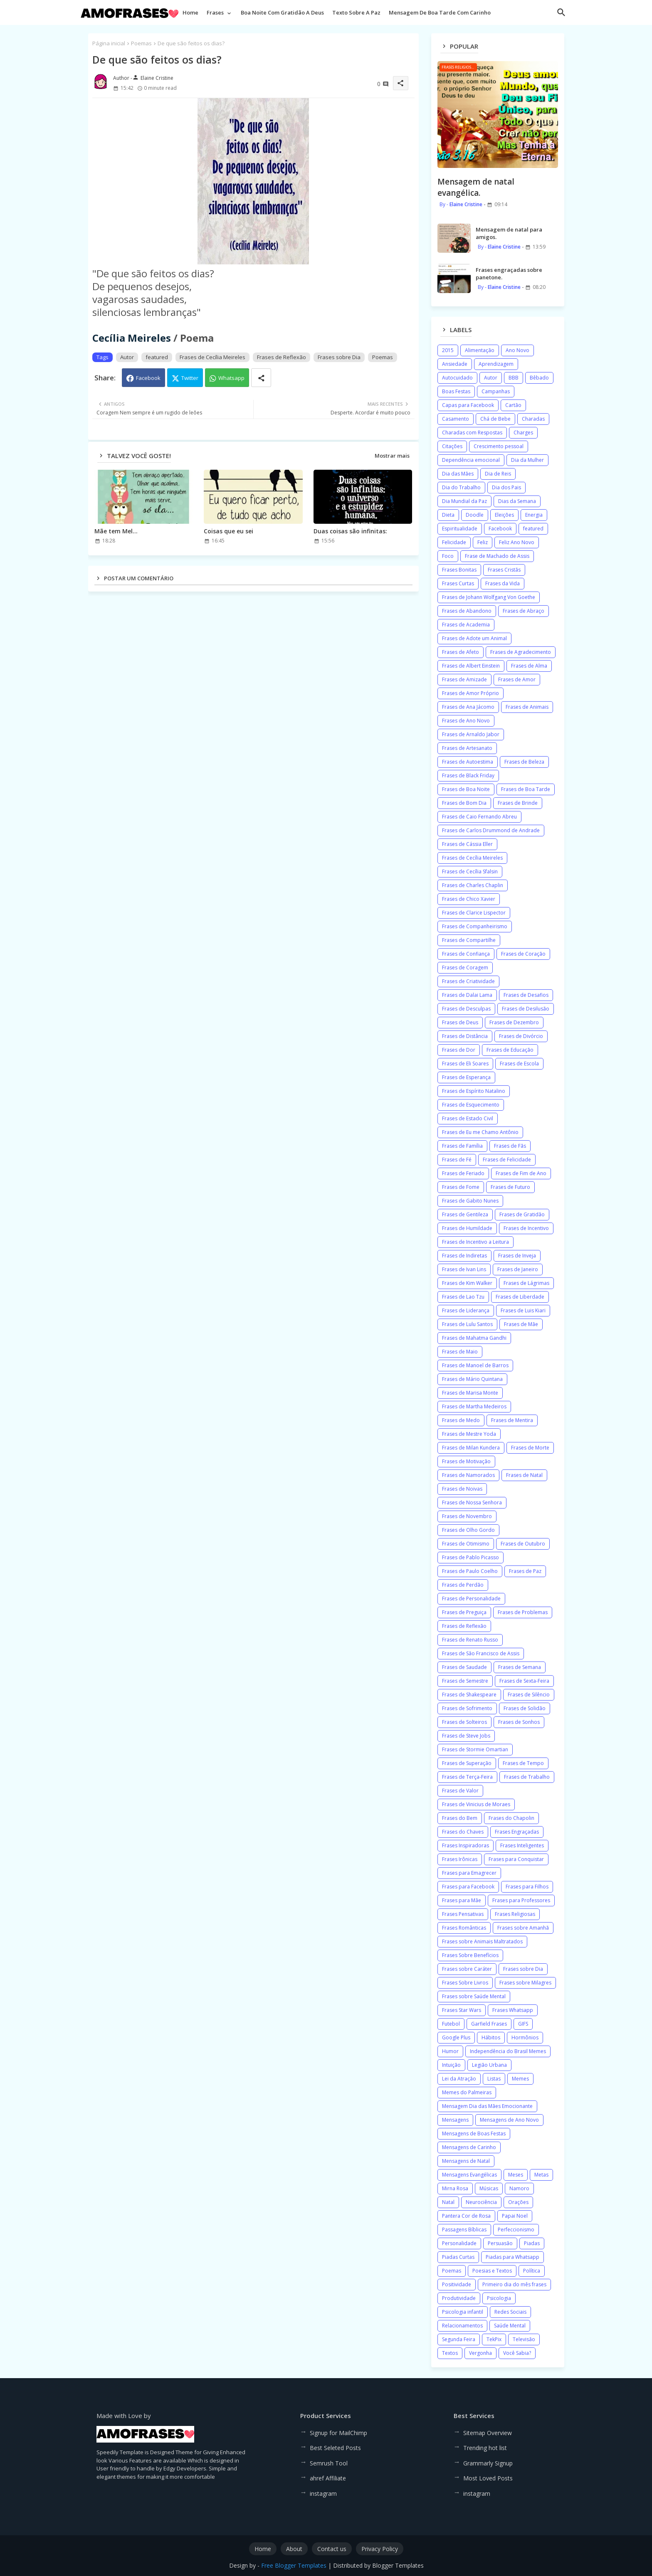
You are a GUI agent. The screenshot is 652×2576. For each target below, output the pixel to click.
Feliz (482, 542)
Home (190, 12)
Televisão (524, 2339)
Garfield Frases (489, 2023)
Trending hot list (485, 2448)
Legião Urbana (489, 2064)
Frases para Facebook (468, 1886)
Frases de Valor (460, 1790)
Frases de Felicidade (507, 1159)
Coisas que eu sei (228, 531)
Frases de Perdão (463, 1584)
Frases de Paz (525, 1571)
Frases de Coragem (465, 967)
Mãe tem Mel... (116, 531)
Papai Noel (515, 2215)
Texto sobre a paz (356, 12)
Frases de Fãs (510, 1145)
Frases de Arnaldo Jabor (470, 734)
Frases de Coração (523, 953)
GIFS (523, 2023)
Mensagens (455, 2119)
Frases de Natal (524, 1475)
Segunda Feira (458, 2339)
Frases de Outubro (523, 1543)
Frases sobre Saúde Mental (474, 1996)
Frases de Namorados (468, 1475)
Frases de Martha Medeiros (474, 1406)
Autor (127, 357)
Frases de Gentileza (465, 1214)
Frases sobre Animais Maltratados (482, 1941)
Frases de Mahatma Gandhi (474, 1337)
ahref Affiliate (328, 2478)
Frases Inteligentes (522, 1845)
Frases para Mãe (461, 1900)
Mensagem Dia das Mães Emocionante (487, 2106)
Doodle (475, 514)
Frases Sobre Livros (465, 1982)
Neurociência (481, 2202)
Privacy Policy (379, 2549)
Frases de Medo (461, 1420)
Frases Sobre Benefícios (470, 1955)
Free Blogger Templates (293, 2565)
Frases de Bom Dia (464, 802)
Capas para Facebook (468, 405)
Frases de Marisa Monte (470, 1392)
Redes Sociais (510, 2311)
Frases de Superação (466, 1763)
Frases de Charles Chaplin (472, 885)
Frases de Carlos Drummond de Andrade (491, 830)
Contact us (331, 2549)
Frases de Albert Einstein (471, 665)
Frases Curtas (458, 583)
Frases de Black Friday (468, 775)
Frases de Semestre (465, 1680)
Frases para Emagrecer (469, 1872)
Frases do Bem (459, 1818)
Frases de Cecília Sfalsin (470, 871)
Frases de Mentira (512, 1420)
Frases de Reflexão (281, 357)
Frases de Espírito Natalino (473, 1090)
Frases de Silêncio (529, 1694)
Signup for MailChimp (338, 2433)
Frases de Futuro (510, 1187)
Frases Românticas (464, 1927)
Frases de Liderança (465, 1310)
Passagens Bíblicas (464, 2229)
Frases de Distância (465, 1036)
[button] (561, 12)
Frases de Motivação (466, 1461)
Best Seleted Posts (335, 2448)
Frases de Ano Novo (466, 720)
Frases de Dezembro (514, 1022)
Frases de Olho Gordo (468, 1529)
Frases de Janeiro (517, 1269)
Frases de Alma (529, 665)
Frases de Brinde (518, 802)
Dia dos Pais (506, 487)
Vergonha (480, 2353)
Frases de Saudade (464, 1667)
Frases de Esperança (466, 1077)
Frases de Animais (527, 706)
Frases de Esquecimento (470, 1104)
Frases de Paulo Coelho (470, 1571)
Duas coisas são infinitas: (350, 531)
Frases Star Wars (461, 2010)
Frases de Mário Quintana (472, 1379)
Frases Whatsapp (512, 2010)
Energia (534, 514)
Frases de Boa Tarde (525, 789)
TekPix (494, 2339)
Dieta (448, 514)
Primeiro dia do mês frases (514, 2284)
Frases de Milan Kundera (471, 1447)
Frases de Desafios (526, 994)
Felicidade (454, 542)
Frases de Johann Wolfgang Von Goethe (488, 597)
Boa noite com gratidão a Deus (282, 12)
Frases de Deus (460, 1022)
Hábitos (491, 2037)
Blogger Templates (398, 2565)
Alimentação (479, 350)
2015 (448, 350)
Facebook (148, 378)
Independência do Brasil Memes (508, 2051)
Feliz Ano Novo (516, 542)
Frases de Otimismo (465, 1543)
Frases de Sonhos (519, 1722)
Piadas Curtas (458, 2256)
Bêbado (539, 377)
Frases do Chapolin (511, 1818)
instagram (323, 2493)
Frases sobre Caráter (467, 1968)
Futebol (451, 2023)
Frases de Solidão (525, 1708)
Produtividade (459, 2298)
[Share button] (261, 377)
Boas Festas (456, 391)
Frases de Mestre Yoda (469, 1433)
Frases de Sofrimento (467, 1708)
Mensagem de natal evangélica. (475, 187)
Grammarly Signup (488, 2463)
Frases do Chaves (463, 1831)
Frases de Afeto (460, 652)
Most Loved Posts (488, 2478)
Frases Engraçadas (517, 1831)
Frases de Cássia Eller (467, 844)
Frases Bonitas (459, 569)
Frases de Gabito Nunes (470, 1200)
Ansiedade (454, 363)
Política (531, 2270)
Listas (494, 2078)
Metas (541, 2174)
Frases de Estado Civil (467, 1118)
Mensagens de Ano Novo (509, 2119)
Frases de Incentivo (526, 1228)
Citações (452, 446)
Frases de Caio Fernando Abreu (479, 816)
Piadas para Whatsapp (512, 2256)
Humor (450, 2051)
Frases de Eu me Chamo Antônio (480, 1132)
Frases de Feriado (463, 1173)
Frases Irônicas (459, 1859)
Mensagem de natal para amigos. (509, 233)
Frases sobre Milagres (525, 1982)
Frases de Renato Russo (470, 1639)
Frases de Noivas (462, 1488)
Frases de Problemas (523, 1612)
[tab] (190, 14)
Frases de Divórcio (521, 1036)
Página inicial (108, 43)
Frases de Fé (457, 1159)
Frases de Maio (460, 1351)
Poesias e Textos (492, 2270)
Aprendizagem (496, 363)
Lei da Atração (459, 2078)
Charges (523, 432)
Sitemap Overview (487, 2433)
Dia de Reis (498, 473)
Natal (448, 2202)
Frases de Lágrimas (526, 1283)
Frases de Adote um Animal (474, 638)
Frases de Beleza (524, 761)
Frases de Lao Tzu (463, 1296)
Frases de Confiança (466, 953)
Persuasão (500, 2243)
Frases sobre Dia (339, 357)
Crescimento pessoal (499, 446)
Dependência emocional (471, 459)
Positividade (456, 2284)
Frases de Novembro (467, 1516)
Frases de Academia (466, 624)
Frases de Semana (519, 1667)
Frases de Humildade (467, 1228)
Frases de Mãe (521, 1324)
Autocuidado (457, 377)
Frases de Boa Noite (466, 789)
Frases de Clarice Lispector (474, 912)
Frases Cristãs (504, 569)
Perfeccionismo (516, 2229)
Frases (215, 12)
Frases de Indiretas (464, 1255)
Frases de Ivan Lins (464, 1269)
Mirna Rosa (455, 2188)
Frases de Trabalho (527, 1776)
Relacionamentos (462, 2325)
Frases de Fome (460, 1187)
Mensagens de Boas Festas (474, 2133)
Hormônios (524, 2037)
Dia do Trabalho (461, 487)
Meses (515, 2174)
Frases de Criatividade (468, 981)
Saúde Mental (510, 2325)
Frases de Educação (510, 1049)
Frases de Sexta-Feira (524, 1680)
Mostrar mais (392, 455)
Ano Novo (517, 350)
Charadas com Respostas (472, 432)
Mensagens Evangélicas (469, 2174)
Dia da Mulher (527, 459)
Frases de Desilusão (525, 1008)
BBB (514, 377)
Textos (450, 2353)
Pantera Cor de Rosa (466, 2215)
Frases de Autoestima (467, 761)
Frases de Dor (458, 1049)
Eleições (504, 514)
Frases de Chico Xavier (468, 898)
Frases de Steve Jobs (466, 1735)
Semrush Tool (329, 2463)
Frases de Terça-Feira (467, 1776)
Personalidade (459, 2243)
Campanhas (496, 391)
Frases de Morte (530, 1447)
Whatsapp (231, 378)
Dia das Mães (458, 473)
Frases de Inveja (517, 1255)
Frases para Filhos (527, 1886)
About (294, 2549)
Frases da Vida (502, 583)
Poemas (141, 43)
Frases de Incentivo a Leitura (475, 1241)
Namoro (519, 2188)
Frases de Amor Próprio (470, 693)
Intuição (451, 2064)
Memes (520, 2078)
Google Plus (456, 2037)
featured (157, 357)
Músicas (488, 2188)
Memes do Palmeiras (466, 2092)
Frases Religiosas (515, 1914)
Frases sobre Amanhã (523, 1927)
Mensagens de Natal (466, 2160)
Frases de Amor (517, 679)
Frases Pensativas (463, 1914)
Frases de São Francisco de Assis (480, 1653)
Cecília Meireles (131, 338)
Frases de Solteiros (464, 1722)
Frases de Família (462, 1145)
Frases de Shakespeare (469, 1694)
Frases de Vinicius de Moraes (476, 1804)
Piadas (532, 2243)
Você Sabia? (517, 2353)
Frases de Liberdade (520, 1296)
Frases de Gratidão (522, 1214)
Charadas (533, 418)
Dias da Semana (517, 501)
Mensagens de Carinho (469, 2147)
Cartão (513, 405)
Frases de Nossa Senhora (472, 1502)
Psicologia (499, 2298)
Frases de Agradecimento (520, 652)
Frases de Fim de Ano (521, 1173)
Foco (448, 556)
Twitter (189, 378)
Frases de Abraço (523, 610)
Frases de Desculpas (466, 1008)
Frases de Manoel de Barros (475, 1365)
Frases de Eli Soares (465, 1063)
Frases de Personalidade (471, 1598)
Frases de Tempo (523, 1763)
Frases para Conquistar (516, 1859)
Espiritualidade (459, 528)
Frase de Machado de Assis (497, 556)
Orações (518, 2202)
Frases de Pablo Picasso (470, 1557)
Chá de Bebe (495, 418)
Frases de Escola (519, 1063)
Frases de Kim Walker (467, 1283)
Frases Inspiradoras (465, 1845)
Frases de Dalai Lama (467, 994)
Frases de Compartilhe (469, 940)
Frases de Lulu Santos (467, 1324)
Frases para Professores (521, 1900)
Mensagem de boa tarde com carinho (440, 12)
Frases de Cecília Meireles (212, 357)
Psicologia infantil (462, 2311)
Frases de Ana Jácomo (468, 706)
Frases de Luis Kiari (523, 1310)
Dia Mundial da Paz (464, 501)
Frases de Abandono (466, 610)
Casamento (455, 418)
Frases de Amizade (464, 679)
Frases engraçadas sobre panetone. (509, 273)
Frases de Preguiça (464, 1612)
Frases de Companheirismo (474, 926)
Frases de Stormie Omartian (475, 1749)
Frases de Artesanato (467, 748)
